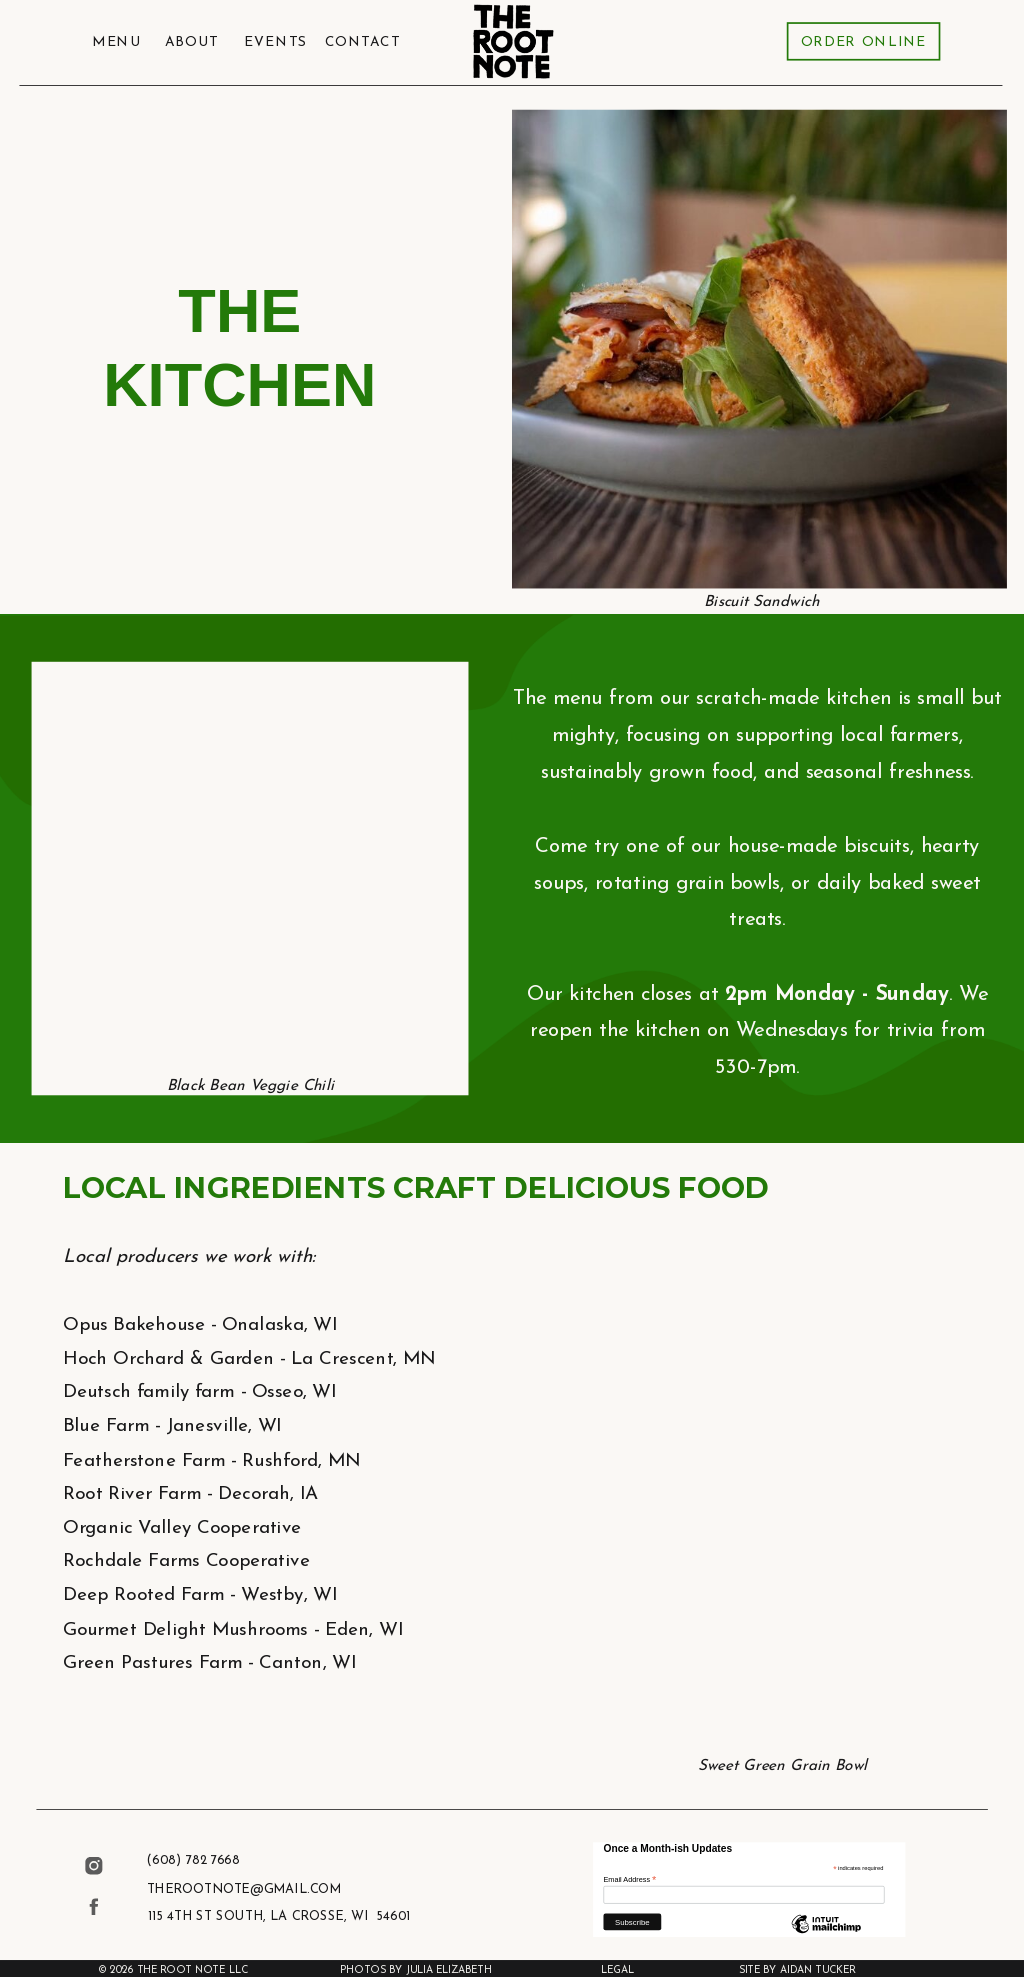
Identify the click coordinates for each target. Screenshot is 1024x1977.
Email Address (629, 1879)
